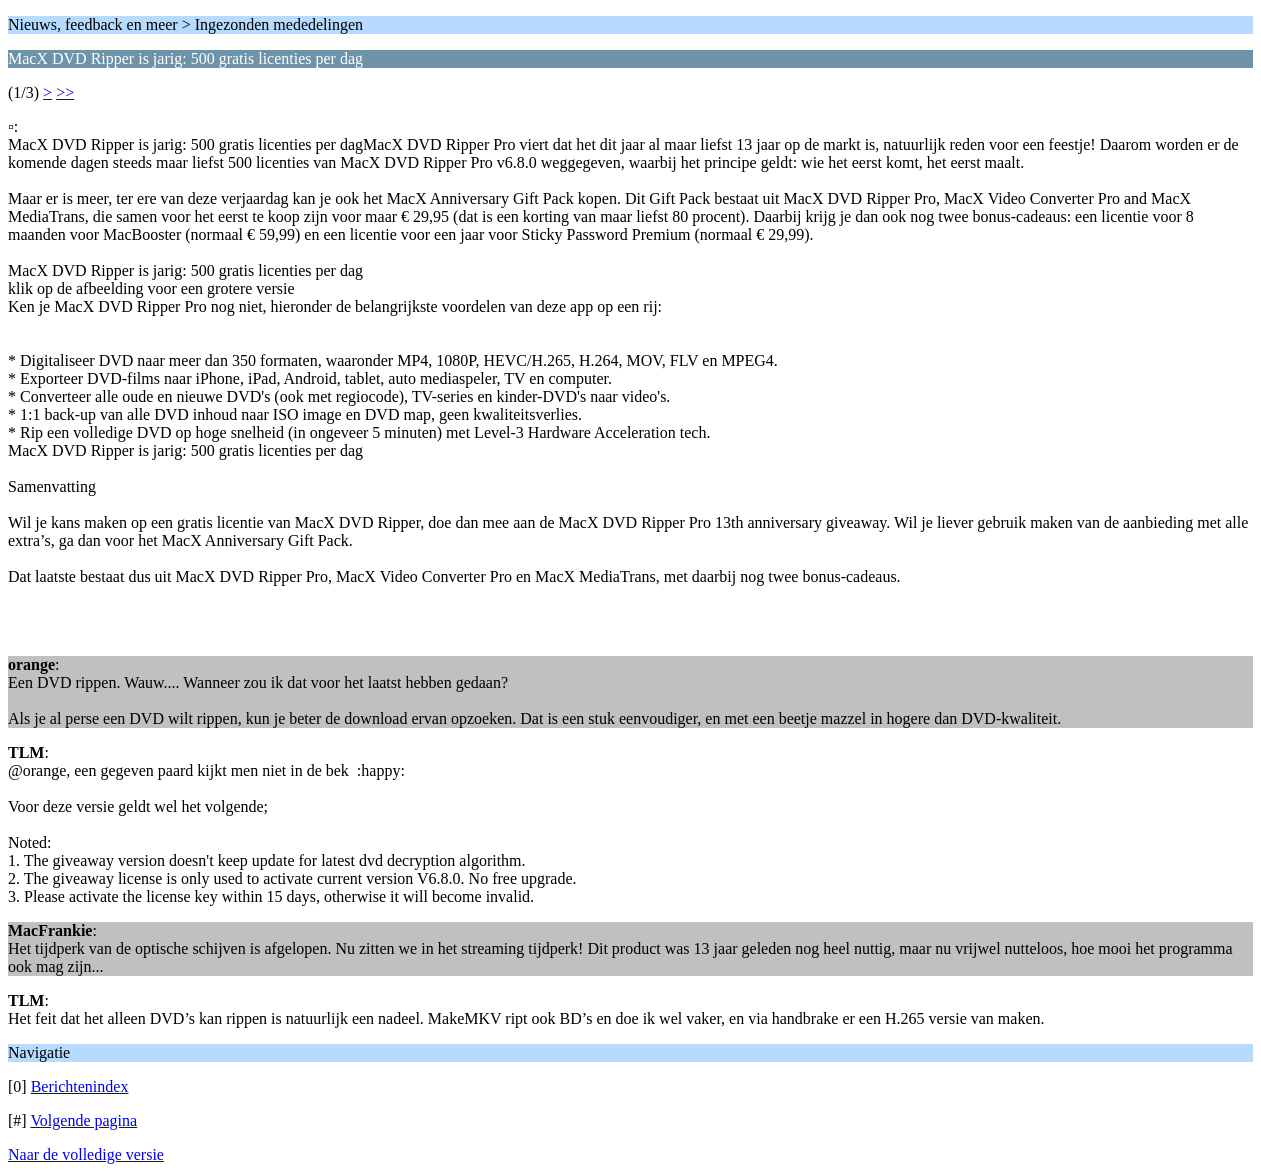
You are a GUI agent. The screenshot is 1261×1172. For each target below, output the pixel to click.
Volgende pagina (83, 1120)
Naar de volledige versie (86, 1154)
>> (65, 92)
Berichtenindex (80, 1086)
